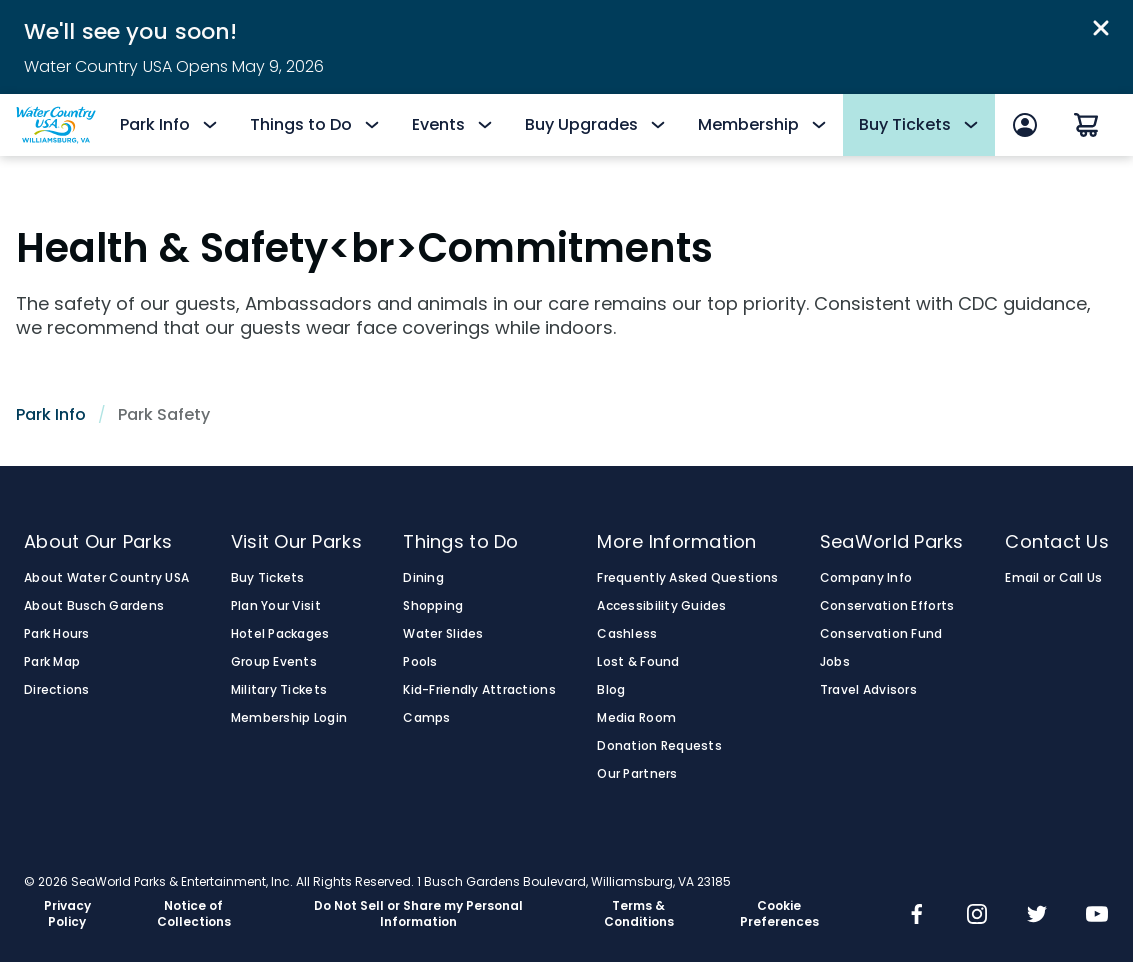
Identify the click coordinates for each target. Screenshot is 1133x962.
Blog (611, 690)
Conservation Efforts (887, 606)
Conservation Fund (881, 634)
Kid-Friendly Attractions (479, 690)
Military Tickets (279, 690)
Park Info (51, 414)
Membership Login (289, 718)
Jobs (835, 662)
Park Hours (57, 634)
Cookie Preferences (779, 914)
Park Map (52, 662)
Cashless (627, 634)
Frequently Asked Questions (687, 578)
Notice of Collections (194, 914)
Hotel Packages (280, 634)
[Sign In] (1025, 125)
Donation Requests (659, 746)
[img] (917, 916)
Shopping (433, 606)
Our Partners (637, 774)
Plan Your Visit (276, 606)
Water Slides (443, 634)
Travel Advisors (868, 690)
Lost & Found (638, 662)
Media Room (636, 718)
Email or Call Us (1053, 578)
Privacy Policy (67, 914)
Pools (420, 662)
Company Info (866, 578)
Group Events (274, 662)
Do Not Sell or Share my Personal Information (418, 914)
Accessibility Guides (661, 606)
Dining (423, 578)
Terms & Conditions (639, 914)
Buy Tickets (268, 578)
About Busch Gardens (94, 606)
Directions (57, 690)
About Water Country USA (106, 578)
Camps (426, 718)
